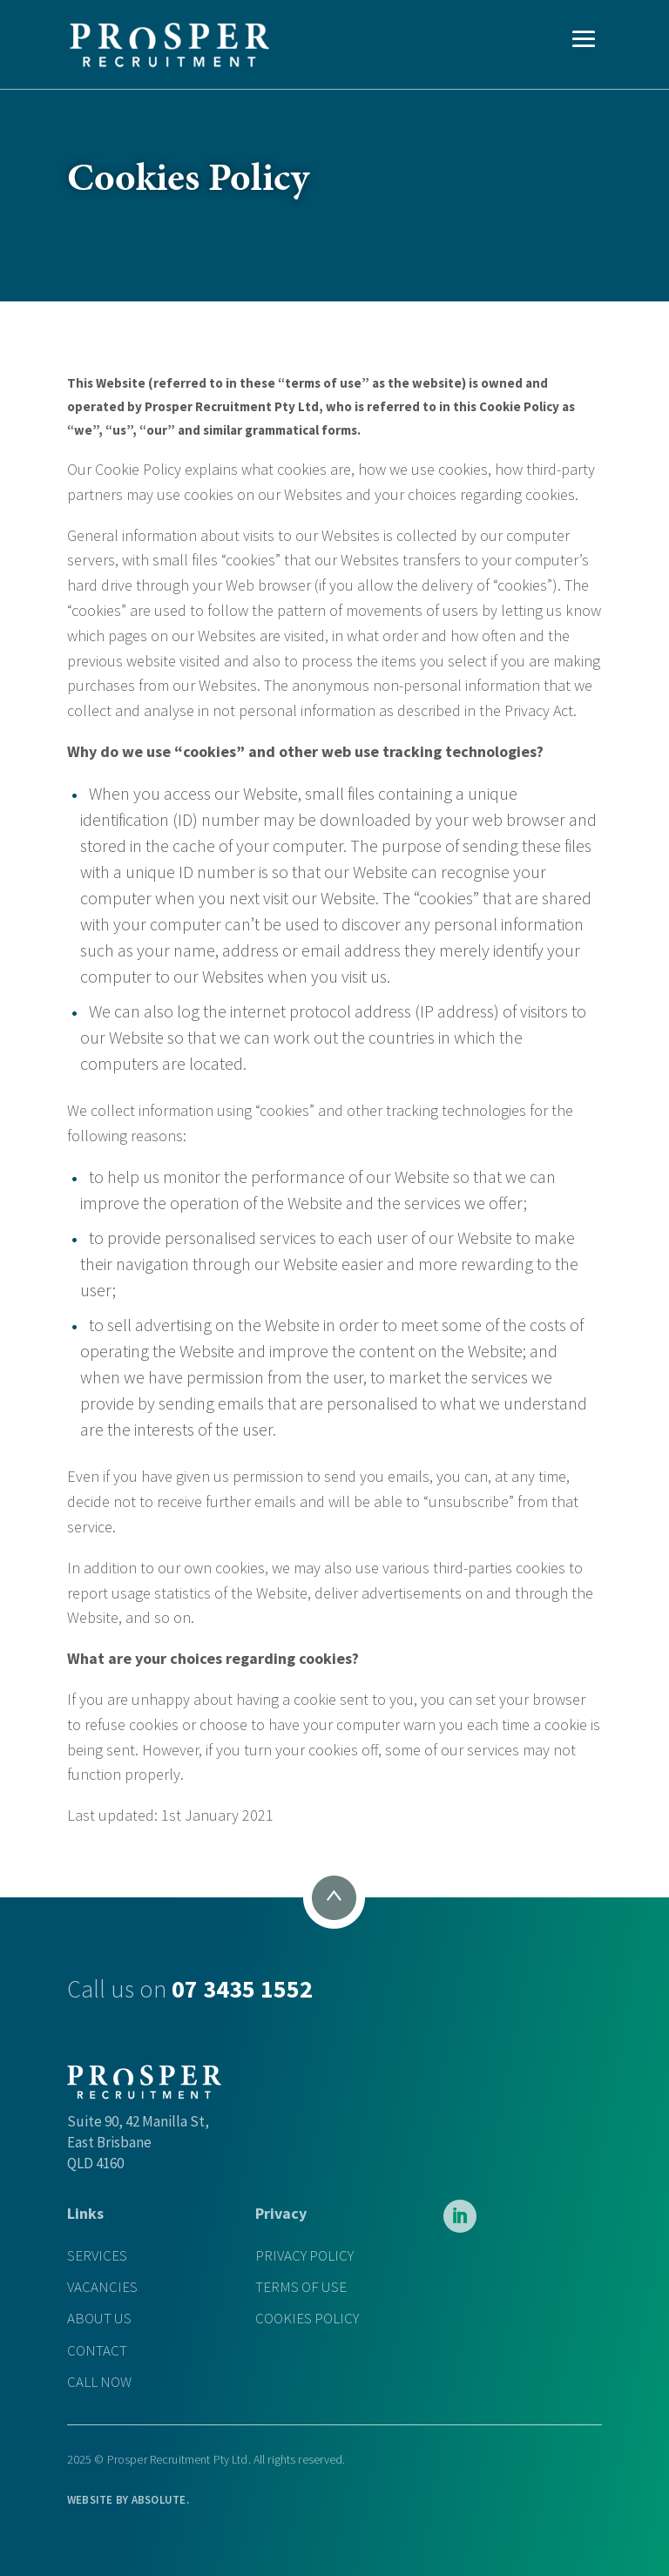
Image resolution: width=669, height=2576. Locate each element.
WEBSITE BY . (128, 2499)
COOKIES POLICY (307, 2318)
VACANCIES (102, 2287)
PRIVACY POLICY (304, 2256)
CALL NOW (99, 2382)
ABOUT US (99, 2318)
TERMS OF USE (301, 2287)
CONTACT (97, 2351)
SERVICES (97, 2256)
